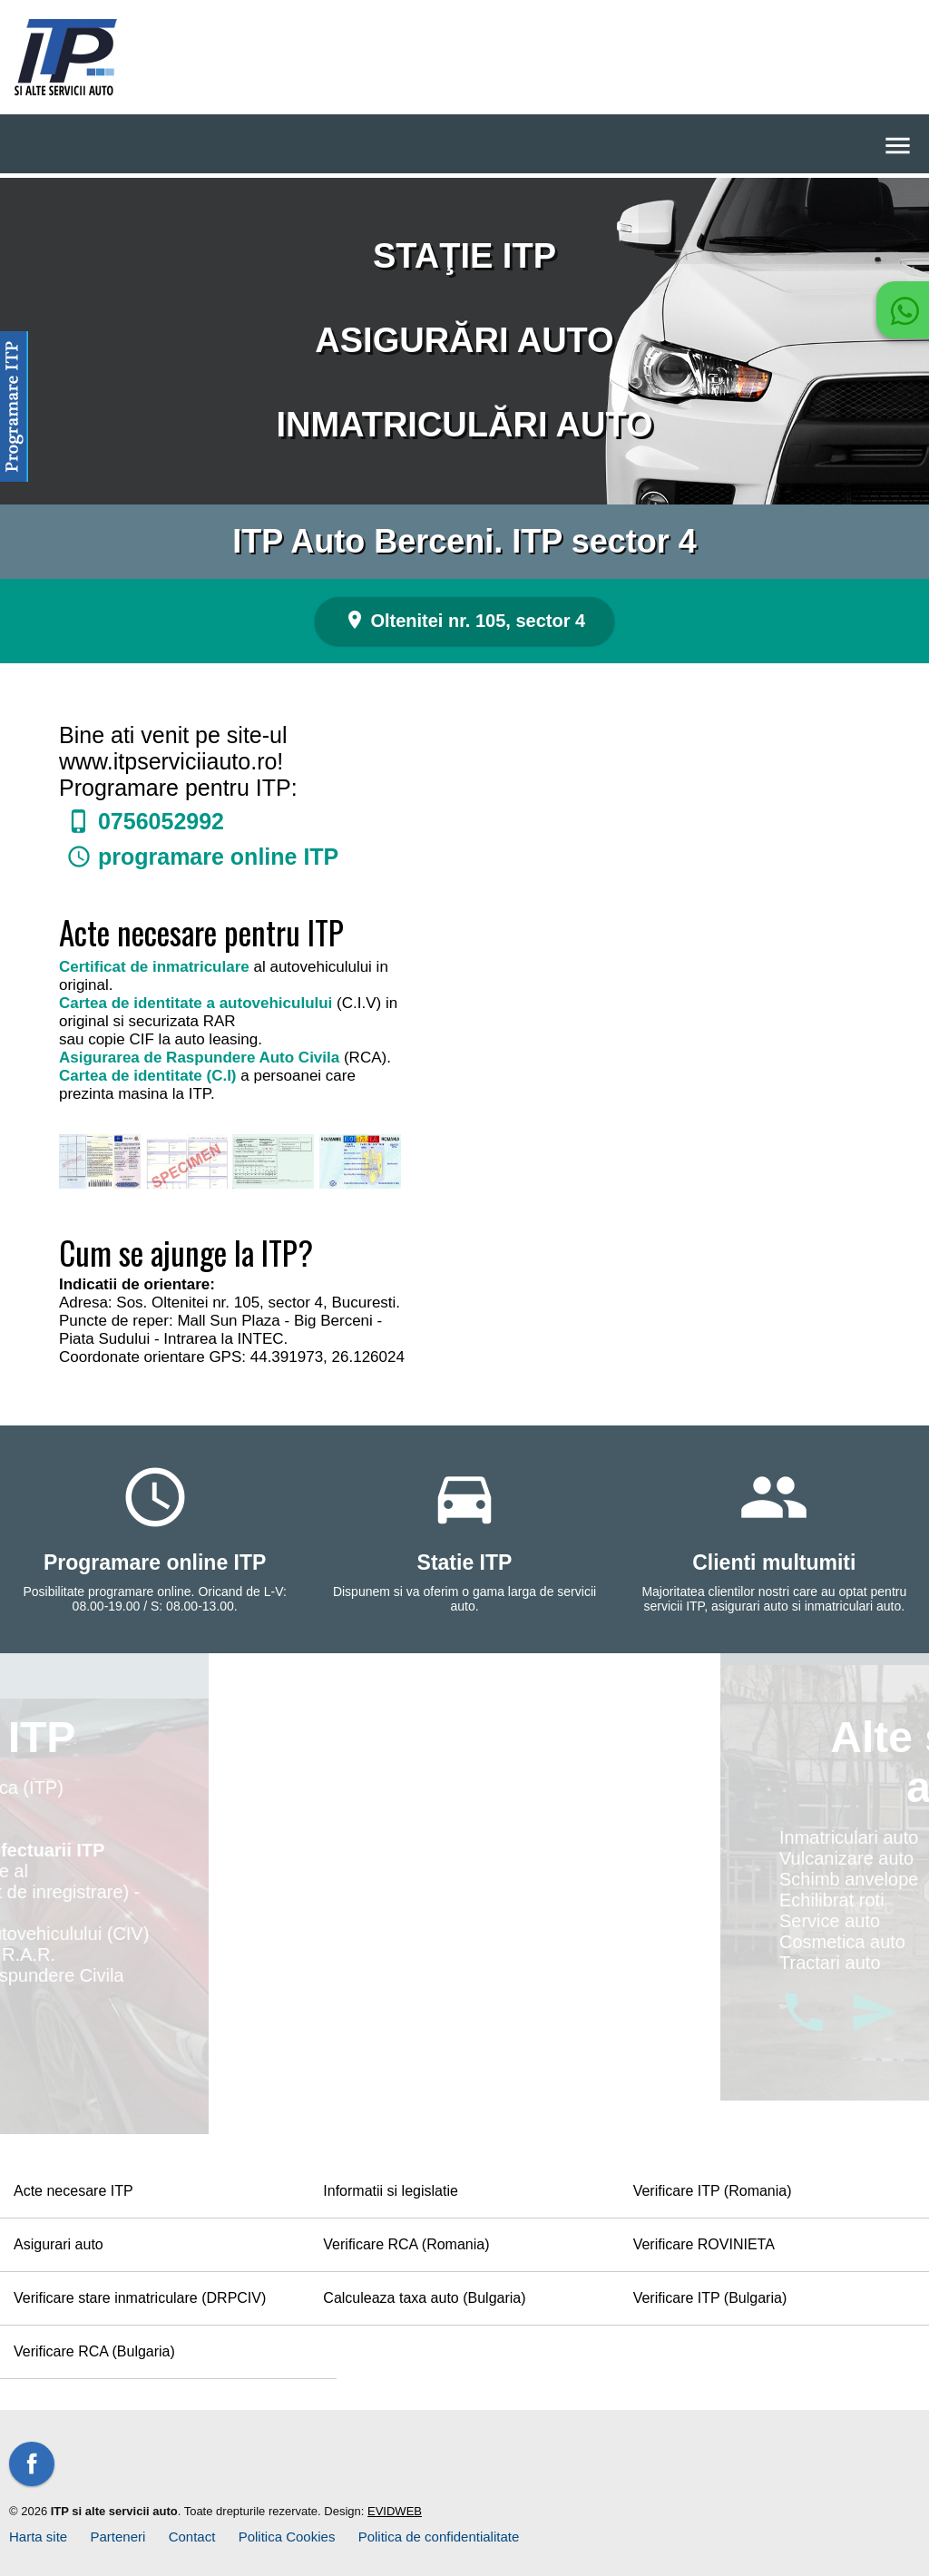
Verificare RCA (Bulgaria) (94, 2351)
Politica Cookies (287, 2536)
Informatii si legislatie (390, 2191)
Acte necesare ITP (73, 2191)
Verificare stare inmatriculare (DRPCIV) (140, 2298)
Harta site (38, 2536)
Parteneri (118, 2536)
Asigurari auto (58, 2244)
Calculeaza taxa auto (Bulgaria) (424, 2298)
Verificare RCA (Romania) (406, 2244)
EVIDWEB (394, 2511)
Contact (192, 2536)
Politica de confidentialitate (439, 2536)
